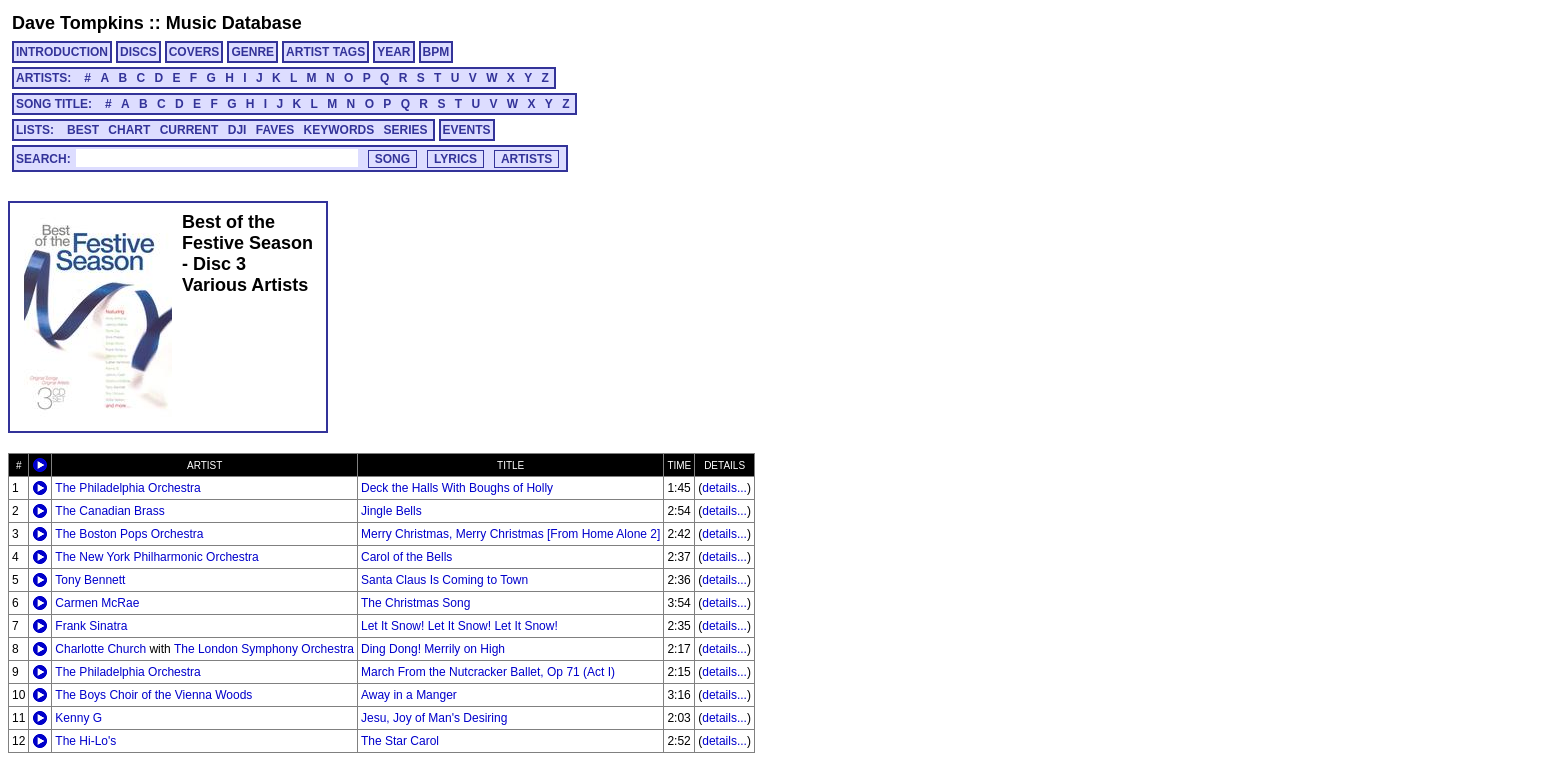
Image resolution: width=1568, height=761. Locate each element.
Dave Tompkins (78, 23)
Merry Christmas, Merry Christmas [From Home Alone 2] (510, 534)
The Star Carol (400, 741)
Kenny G (78, 718)
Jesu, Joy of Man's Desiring (434, 718)
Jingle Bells (391, 511)
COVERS (194, 52)
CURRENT (189, 130)
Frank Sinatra (91, 626)
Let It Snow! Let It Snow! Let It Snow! (459, 626)
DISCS (138, 52)
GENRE (252, 52)
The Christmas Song (415, 603)
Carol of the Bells (406, 557)
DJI (237, 130)
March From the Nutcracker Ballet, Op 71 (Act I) (488, 672)
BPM (436, 52)
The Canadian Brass (109, 511)
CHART (129, 130)
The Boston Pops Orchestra (129, 534)
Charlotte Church (100, 649)
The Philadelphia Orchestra (127, 488)
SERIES (406, 130)
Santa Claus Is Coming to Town (444, 580)
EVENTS (467, 130)
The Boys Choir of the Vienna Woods (153, 695)
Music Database (234, 23)
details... (724, 488)
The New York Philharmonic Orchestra (156, 557)
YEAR (393, 52)
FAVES (275, 130)
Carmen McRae (97, 603)
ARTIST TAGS (325, 52)
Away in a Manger (409, 695)
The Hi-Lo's (85, 741)
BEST (83, 130)
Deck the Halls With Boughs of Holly (457, 488)
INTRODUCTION (62, 52)
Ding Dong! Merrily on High (433, 649)
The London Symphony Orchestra (264, 649)
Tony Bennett (90, 580)
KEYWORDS (339, 130)
